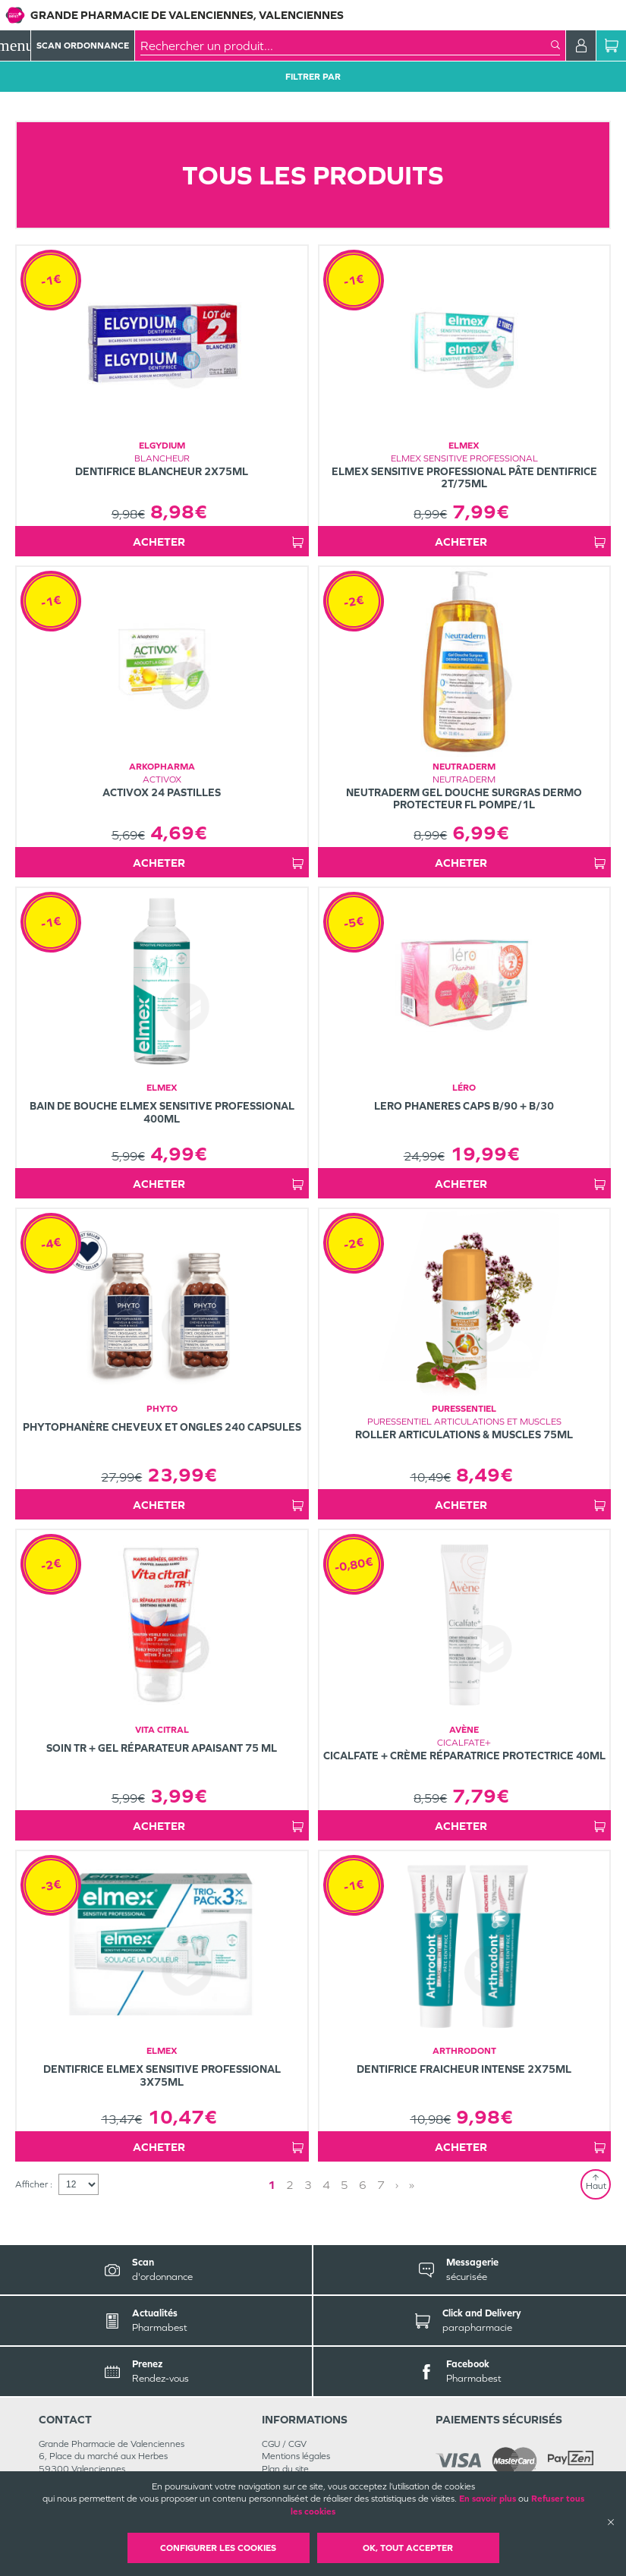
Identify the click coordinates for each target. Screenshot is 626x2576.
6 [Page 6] (362, 2184)
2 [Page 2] (290, 2184)
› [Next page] (396, 2184)
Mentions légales (296, 2456)
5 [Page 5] (344, 2184)
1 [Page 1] (271, 2184)
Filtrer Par (313, 76)
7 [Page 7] (381, 2184)
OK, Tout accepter (408, 2548)
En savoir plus (487, 2498)
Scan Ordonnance (82, 45)
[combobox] (345, 45)
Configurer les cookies (218, 2548)
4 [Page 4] (326, 2184)
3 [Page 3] (308, 2184)
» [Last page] (411, 2184)
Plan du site (285, 2469)
